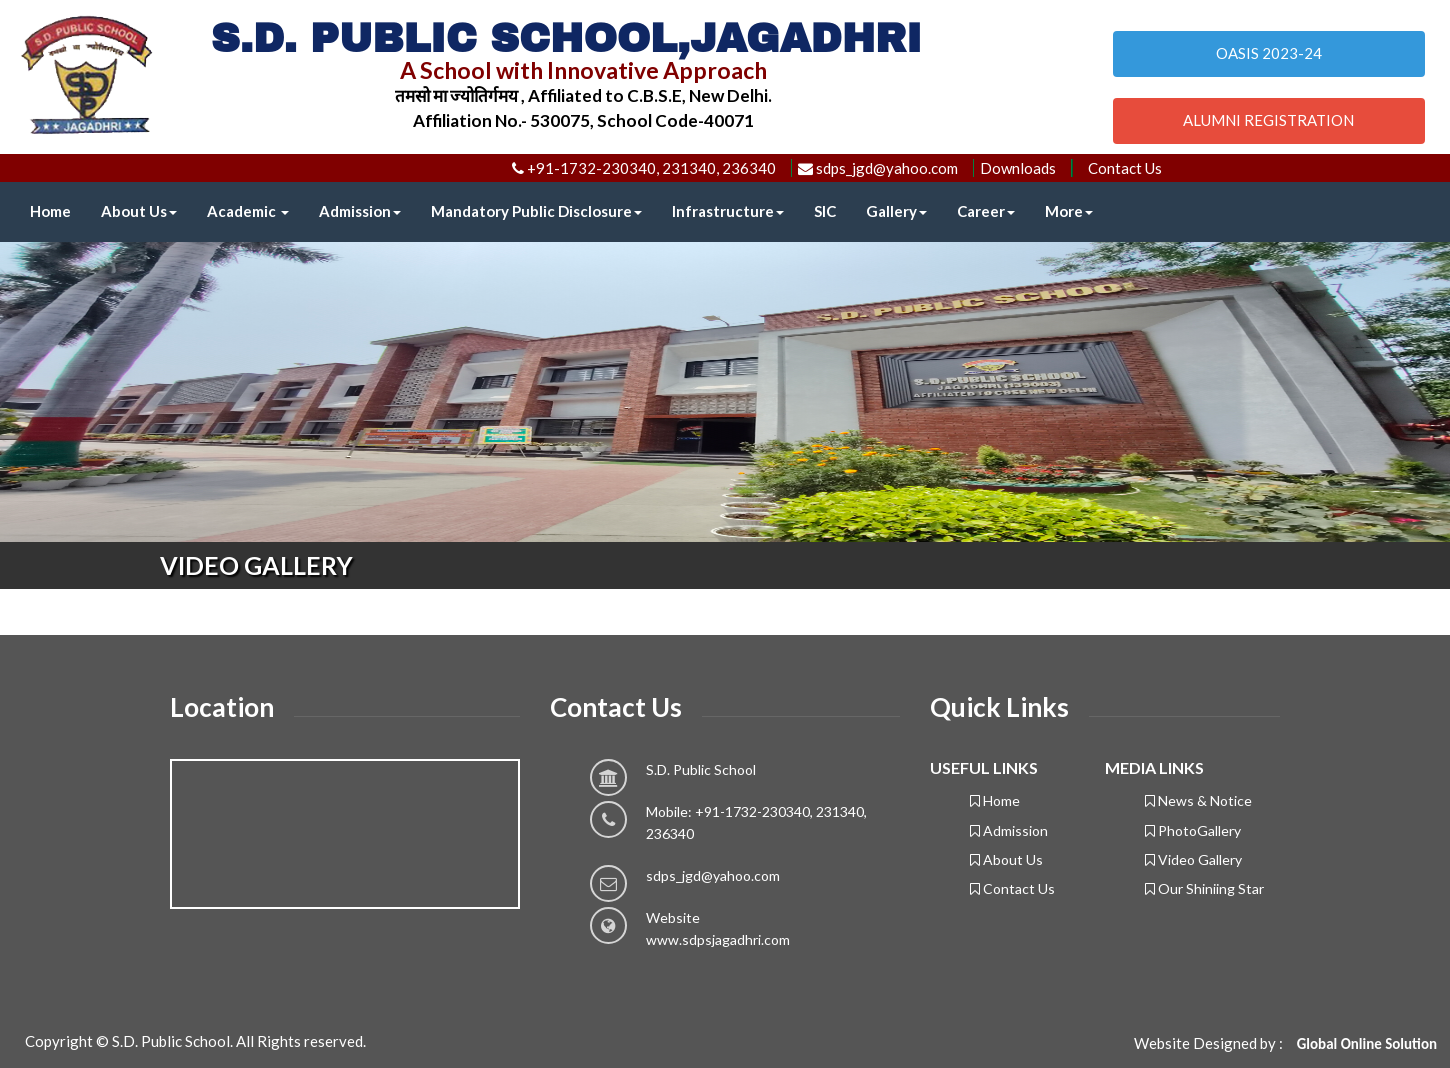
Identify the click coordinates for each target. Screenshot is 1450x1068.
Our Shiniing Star (1204, 888)
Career (986, 211)
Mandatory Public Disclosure (536, 211)
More (1069, 211)
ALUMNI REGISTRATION (1268, 120)
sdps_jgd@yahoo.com (713, 875)
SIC (825, 211)
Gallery (896, 211)
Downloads (1018, 168)
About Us (139, 211)
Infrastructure (728, 211)
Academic (248, 211)
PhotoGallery (1193, 830)
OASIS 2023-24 (1269, 53)
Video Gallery (1193, 859)
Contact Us (1125, 168)
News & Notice (1198, 800)
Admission (360, 211)
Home (50, 211)
